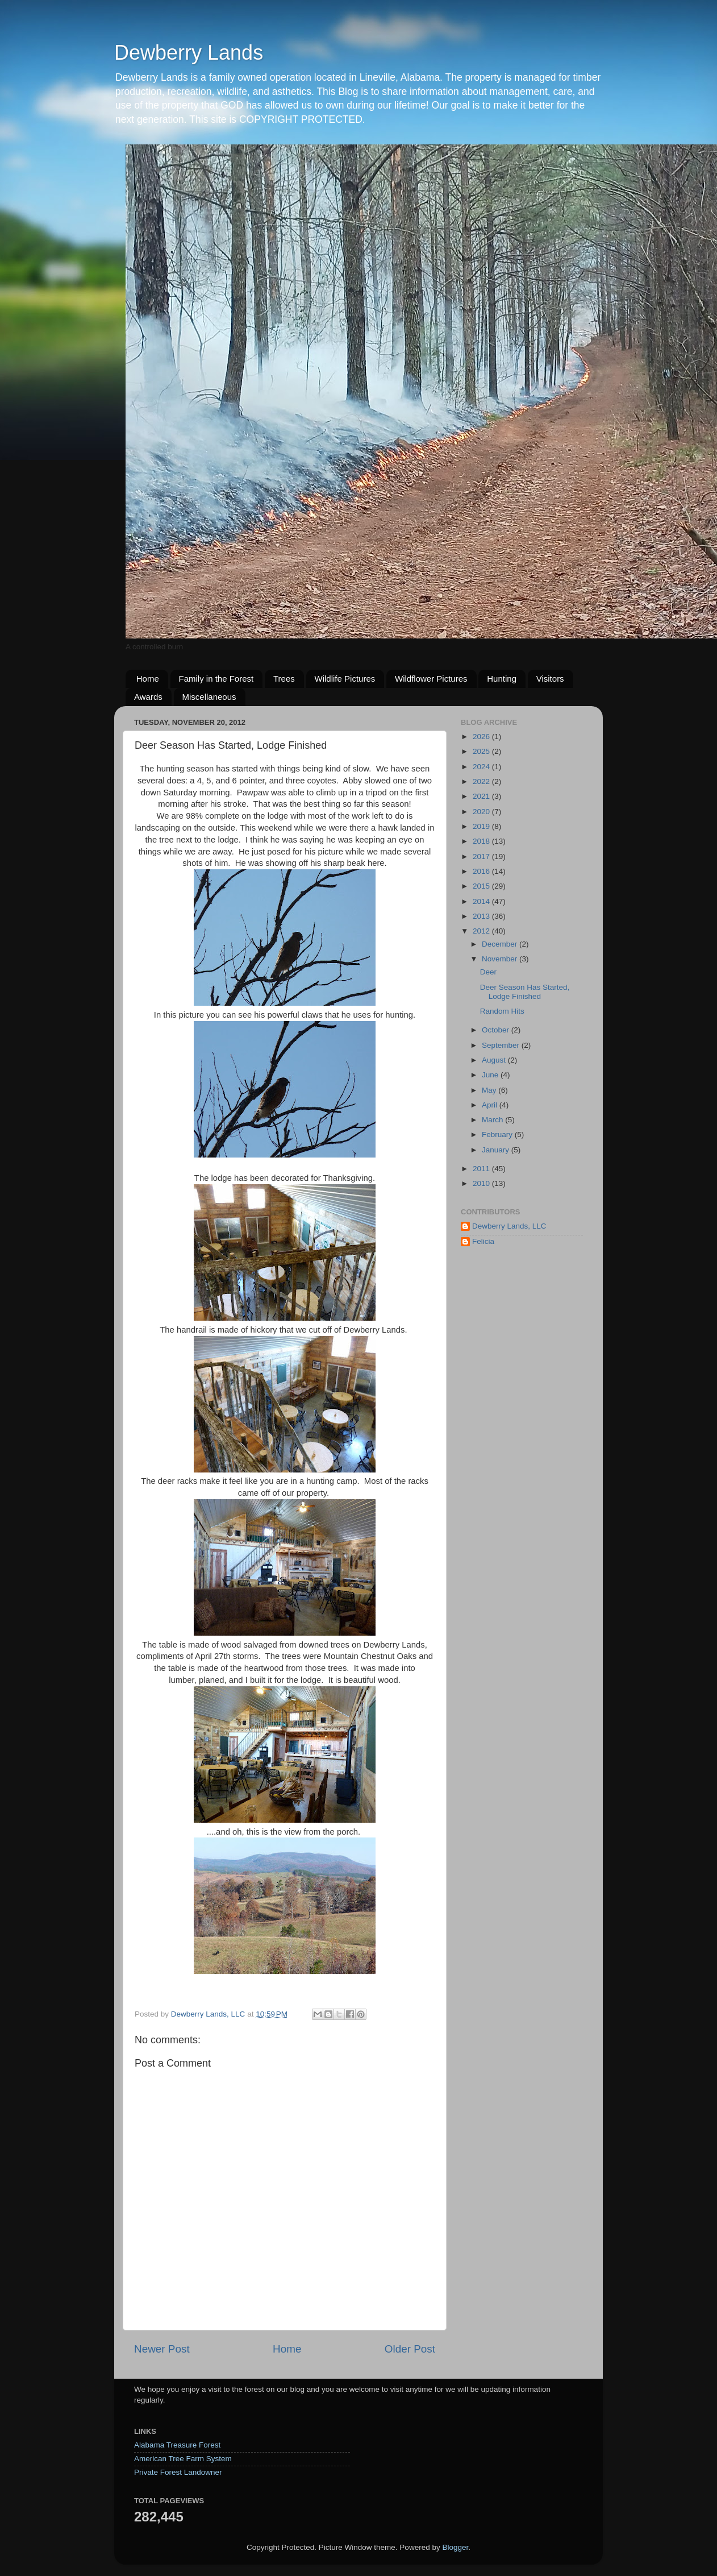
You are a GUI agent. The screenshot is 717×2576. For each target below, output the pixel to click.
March (493, 1119)
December (500, 944)
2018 (482, 841)
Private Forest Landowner (178, 2472)
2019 (482, 826)
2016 (482, 871)
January (496, 1150)
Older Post (410, 2349)
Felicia (483, 1241)
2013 (482, 916)
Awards (148, 697)
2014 (482, 901)
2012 (482, 931)
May (490, 1090)
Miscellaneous (209, 697)
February (498, 1134)
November (500, 959)
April (490, 1105)
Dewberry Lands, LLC (509, 1226)
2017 (482, 856)
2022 (482, 781)
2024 (482, 766)
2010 (482, 1183)
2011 (482, 1168)
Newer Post (162, 2349)
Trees (284, 678)
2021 (482, 796)
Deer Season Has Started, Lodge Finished (525, 992)
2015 (482, 886)
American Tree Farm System (183, 2458)
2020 (482, 811)
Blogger (455, 2547)
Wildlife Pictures (345, 678)
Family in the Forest (216, 678)
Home (147, 678)
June (491, 1075)
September (502, 1045)
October (496, 1030)
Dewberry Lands (188, 52)
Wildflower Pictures (431, 678)
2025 (482, 751)
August (495, 1060)
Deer (488, 972)
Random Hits (502, 1011)
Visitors (550, 678)
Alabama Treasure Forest (177, 2445)
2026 (482, 736)
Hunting (501, 678)
